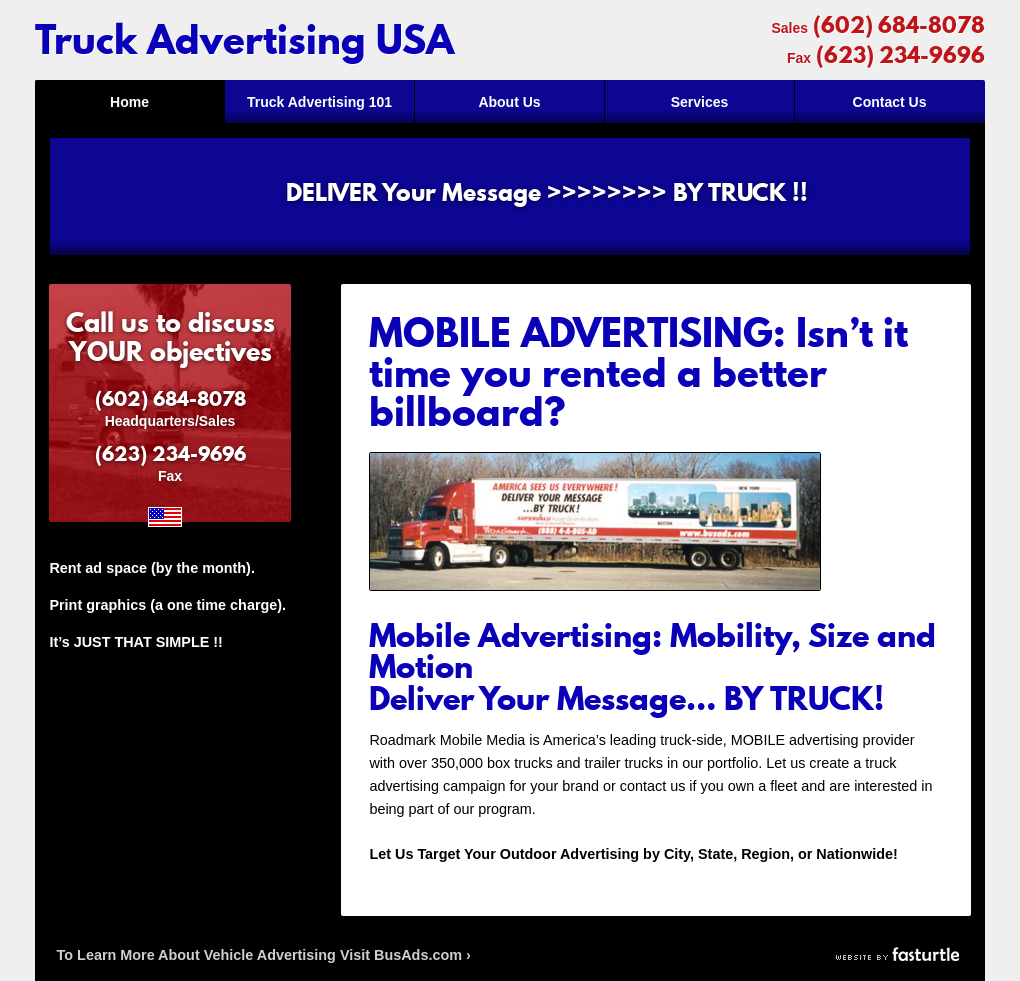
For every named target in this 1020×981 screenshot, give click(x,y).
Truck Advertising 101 (319, 102)
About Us (509, 102)
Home (129, 102)
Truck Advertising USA (244, 40)
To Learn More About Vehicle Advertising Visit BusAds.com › (264, 955)
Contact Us (890, 102)
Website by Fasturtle (899, 954)
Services (700, 102)
